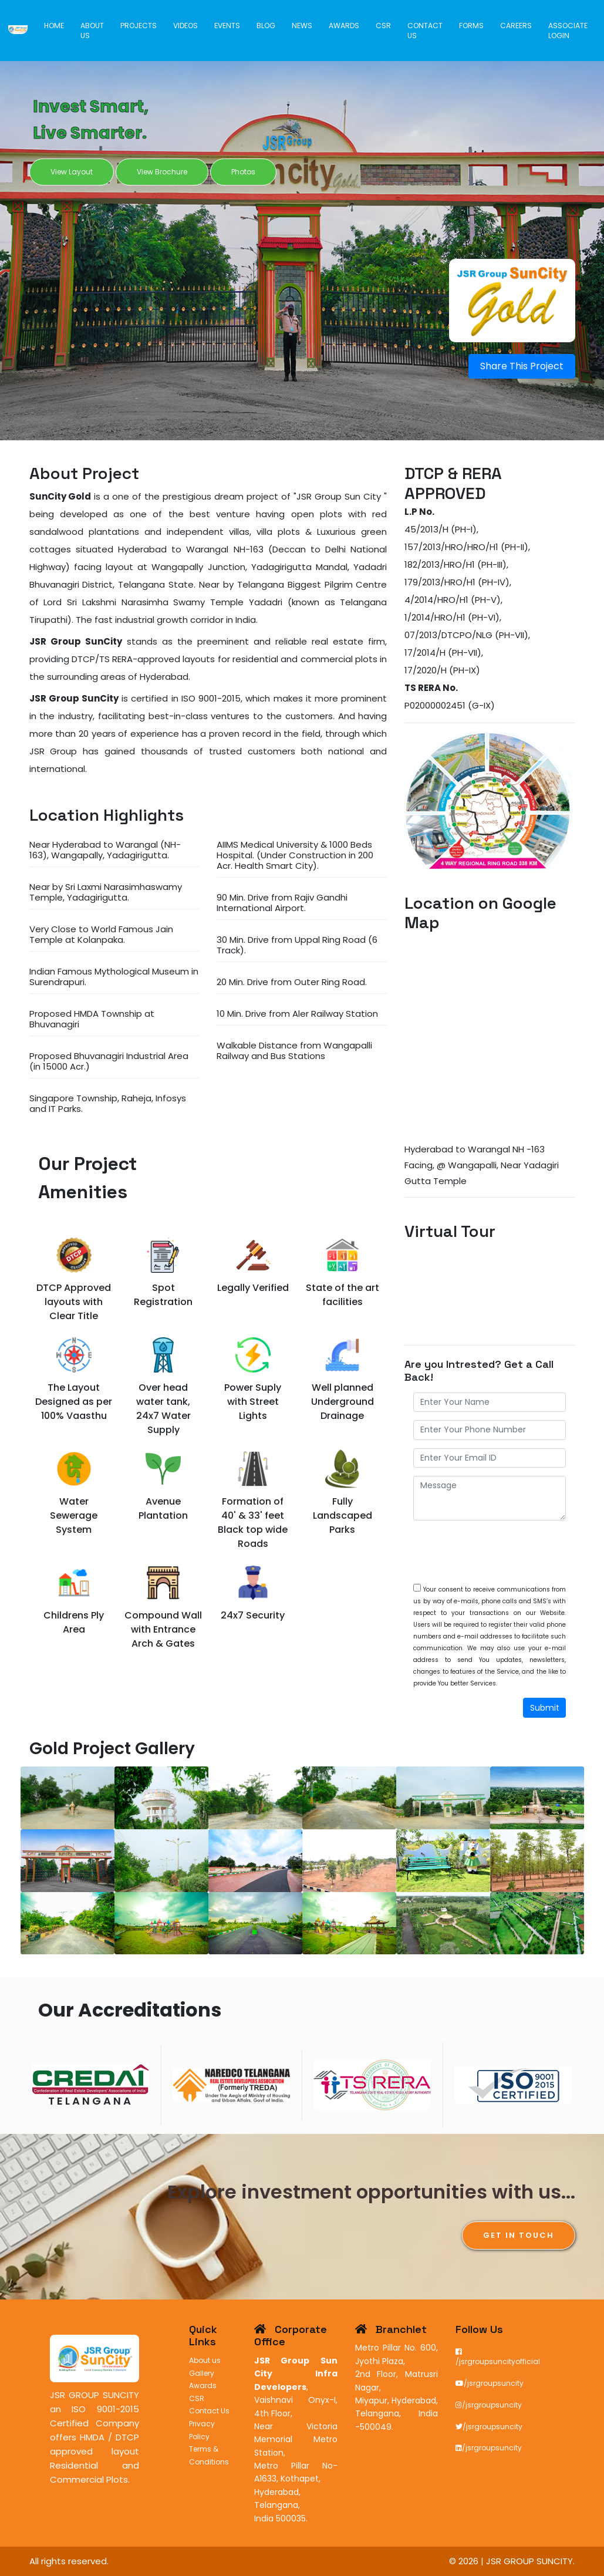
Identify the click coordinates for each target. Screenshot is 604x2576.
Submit (544, 1708)
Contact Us (426, 30)
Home (57, 25)
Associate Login (568, 30)
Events (229, 25)
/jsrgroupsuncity (489, 2383)
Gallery (201, 2373)
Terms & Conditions (209, 2455)
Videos (188, 25)
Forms (472, 25)
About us (95, 30)
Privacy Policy (202, 2430)
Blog (267, 25)
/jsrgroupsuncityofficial (497, 2357)
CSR (384, 25)
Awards (345, 25)
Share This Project (521, 366)
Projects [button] (141, 25)
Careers (516, 25)
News (303, 25)
